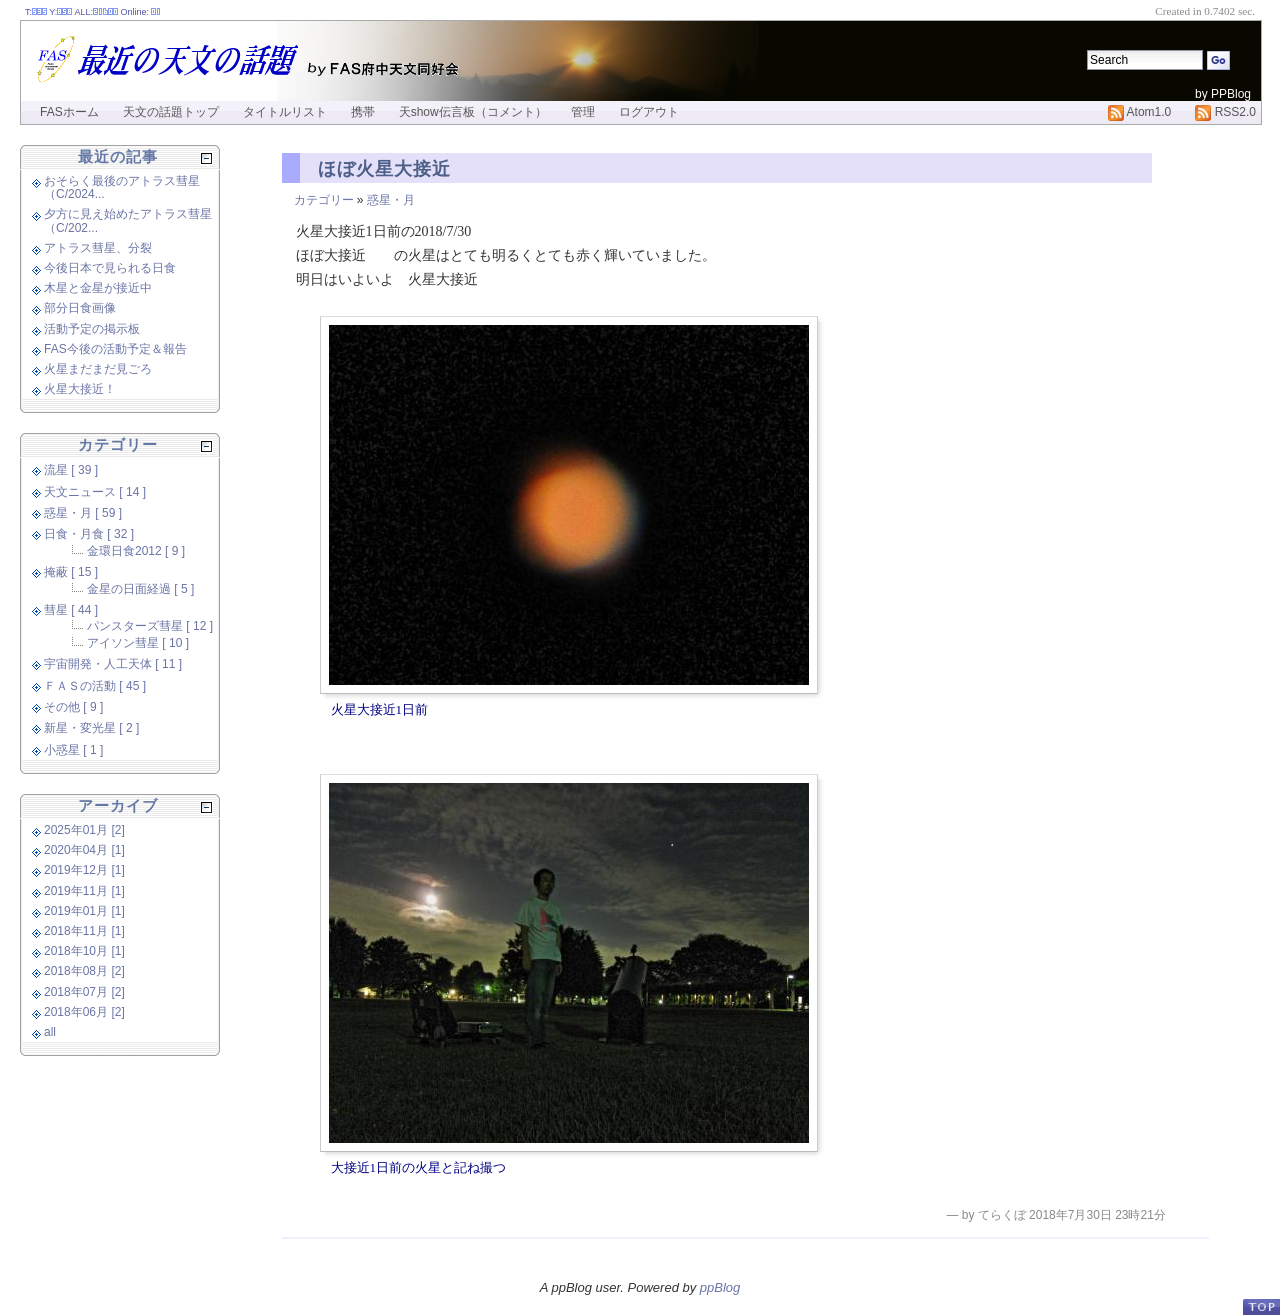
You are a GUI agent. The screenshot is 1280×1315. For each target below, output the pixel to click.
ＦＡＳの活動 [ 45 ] (95, 686)
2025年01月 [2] (84, 830)
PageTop (1261, 1306)
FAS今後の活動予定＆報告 (115, 349)
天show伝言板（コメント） (473, 112)
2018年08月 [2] (84, 971)
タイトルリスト (285, 112)
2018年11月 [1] (84, 931)
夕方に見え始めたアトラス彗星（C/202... (128, 220)
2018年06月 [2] (84, 1012)
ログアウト (649, 112)
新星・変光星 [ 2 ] (91, 728)
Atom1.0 (1139, 112)
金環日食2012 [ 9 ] (136, 551)
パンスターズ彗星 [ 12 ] (150, 626)
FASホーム (69, 112)
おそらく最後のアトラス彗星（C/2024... (122, 187)
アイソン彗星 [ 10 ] (138, 643)
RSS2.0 (1225, 112)
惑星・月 (391, 200)
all (50, 1032)
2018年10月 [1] (84, 951)
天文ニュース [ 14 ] (95, 492)
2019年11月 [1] (84, 891)
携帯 (363, 112)
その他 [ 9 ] (73, 707)
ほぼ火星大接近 (384, 169)
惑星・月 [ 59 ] (83, 513)
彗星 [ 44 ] (71, 610)
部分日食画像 (80, 308)
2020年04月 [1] (84, 850)
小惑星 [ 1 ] (73, 750)
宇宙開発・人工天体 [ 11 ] (113, 664)
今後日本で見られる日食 (110, 268)
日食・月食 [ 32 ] (89, 534)
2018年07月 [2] (84, 992)
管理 (583, 112)
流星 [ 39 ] (71, 470)
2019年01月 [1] (84, 911)
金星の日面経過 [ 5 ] (140, 589)
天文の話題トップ (171, 112)
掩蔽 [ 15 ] (71, 572)
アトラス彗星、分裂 (98, 248)
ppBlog (720, 1287)
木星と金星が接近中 (98, 288)
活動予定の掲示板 (92, 329)
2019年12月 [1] (84, 870)
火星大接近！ (80, 389)
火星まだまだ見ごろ (98, 369)
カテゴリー (324, 200)
